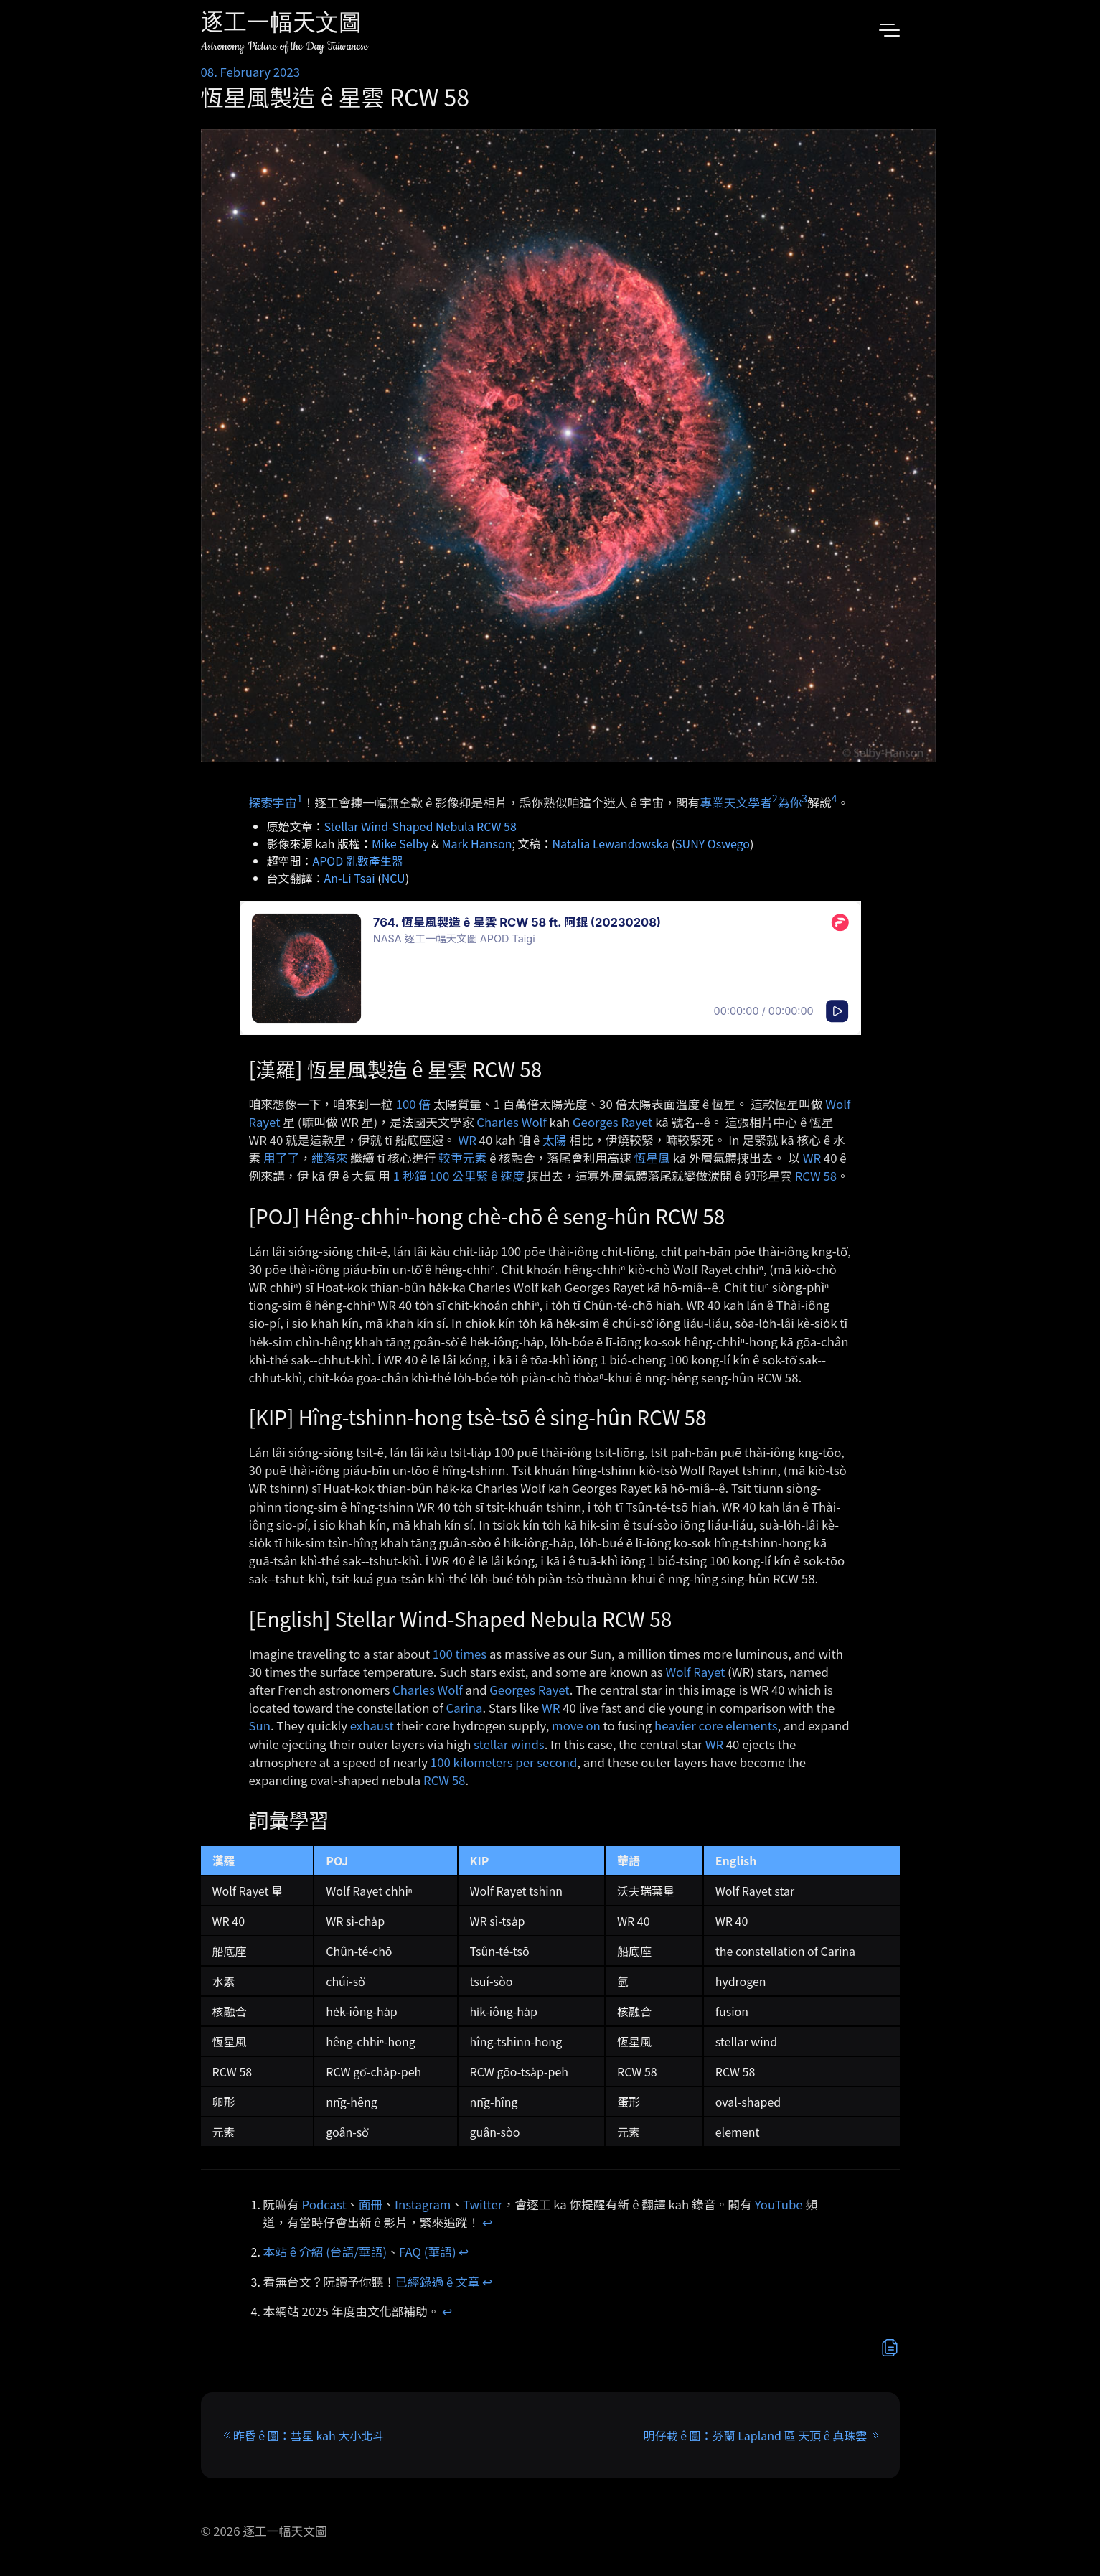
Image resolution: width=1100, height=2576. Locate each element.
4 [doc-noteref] (834, 798)
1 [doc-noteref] (300, 798)
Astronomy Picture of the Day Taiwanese (284, 46)
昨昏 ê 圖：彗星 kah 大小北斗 (309, 2435)
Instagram (423, 2204)
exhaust (372, 1725)
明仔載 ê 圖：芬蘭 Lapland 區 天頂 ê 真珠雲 (756, 2435)
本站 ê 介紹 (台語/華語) (325, 2251)
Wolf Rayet (695, 1671)
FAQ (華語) (427, 2251)
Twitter (482, 2204)
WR (467, 1139)
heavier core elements (716, 1725)
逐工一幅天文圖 (281, 24)
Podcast (324, 2204)
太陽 (554, 1139)
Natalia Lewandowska (610, 843)
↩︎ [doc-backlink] (487, 2222)
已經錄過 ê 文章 (437, 2281)
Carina (464, 1707)
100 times (459, 1653)
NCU (393, 877)
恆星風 (652, 1157)
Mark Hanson (476, 843)
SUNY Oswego (712, 843)
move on (576, 1725)
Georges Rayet (612, 1121)
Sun (260, 1725)
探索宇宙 (273, 801)
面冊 (371, 2204)
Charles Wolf (511, 1121)
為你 (790, 801)
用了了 (281, 1157)
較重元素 (462, 1157)
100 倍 (413, 1104)
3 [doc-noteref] (804, 798)
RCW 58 (816, 1175)
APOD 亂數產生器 (358, 860)
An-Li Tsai (349, 877)
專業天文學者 (736, 801)
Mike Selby (400, 843)
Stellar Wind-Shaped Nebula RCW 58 (420, 826)
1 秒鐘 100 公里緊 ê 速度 (459, 1175)
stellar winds (509, 1744)
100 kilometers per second (504, 1762)
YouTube (779, 2204)
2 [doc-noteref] (775, 798)
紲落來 (329, 1157)
